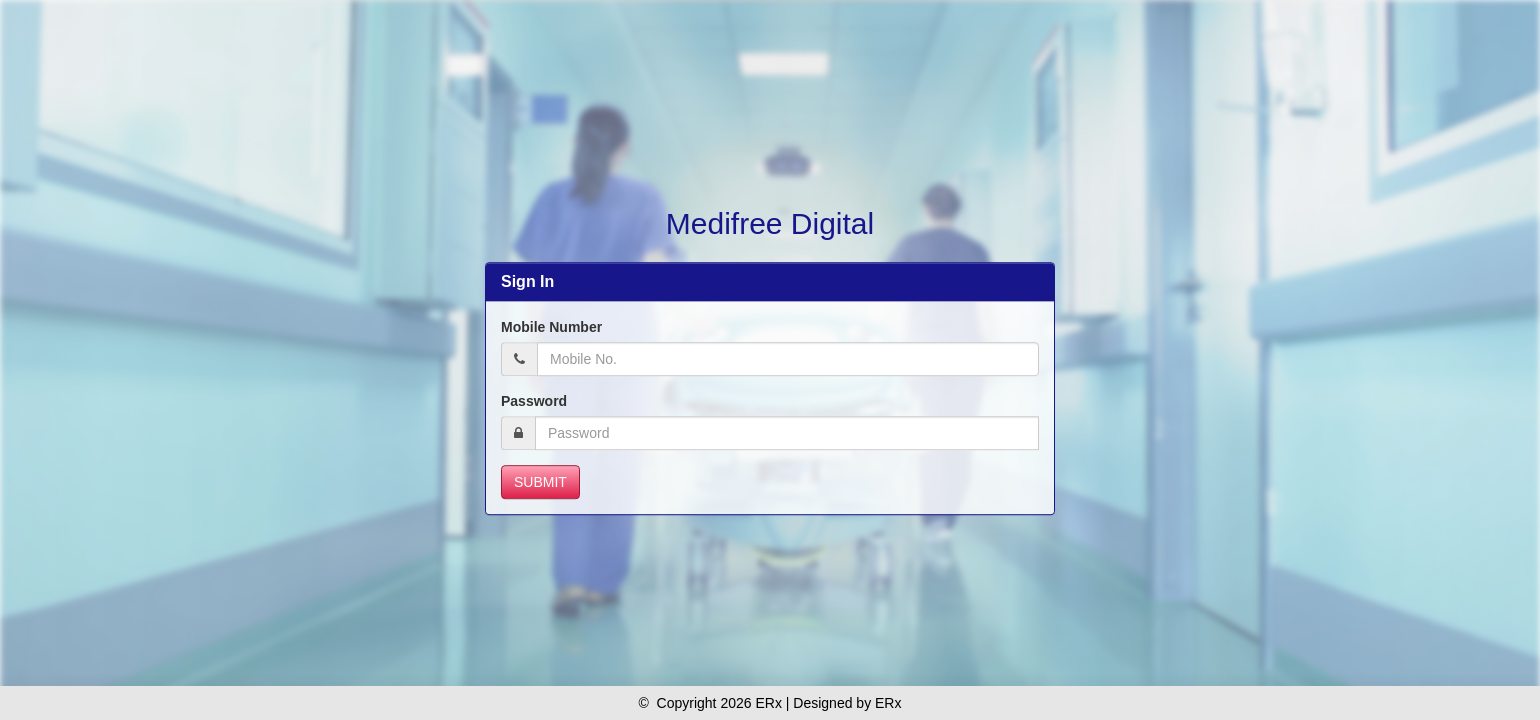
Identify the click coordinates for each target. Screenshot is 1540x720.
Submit (540, 482)
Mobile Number (551, 327)
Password (534, 401)
